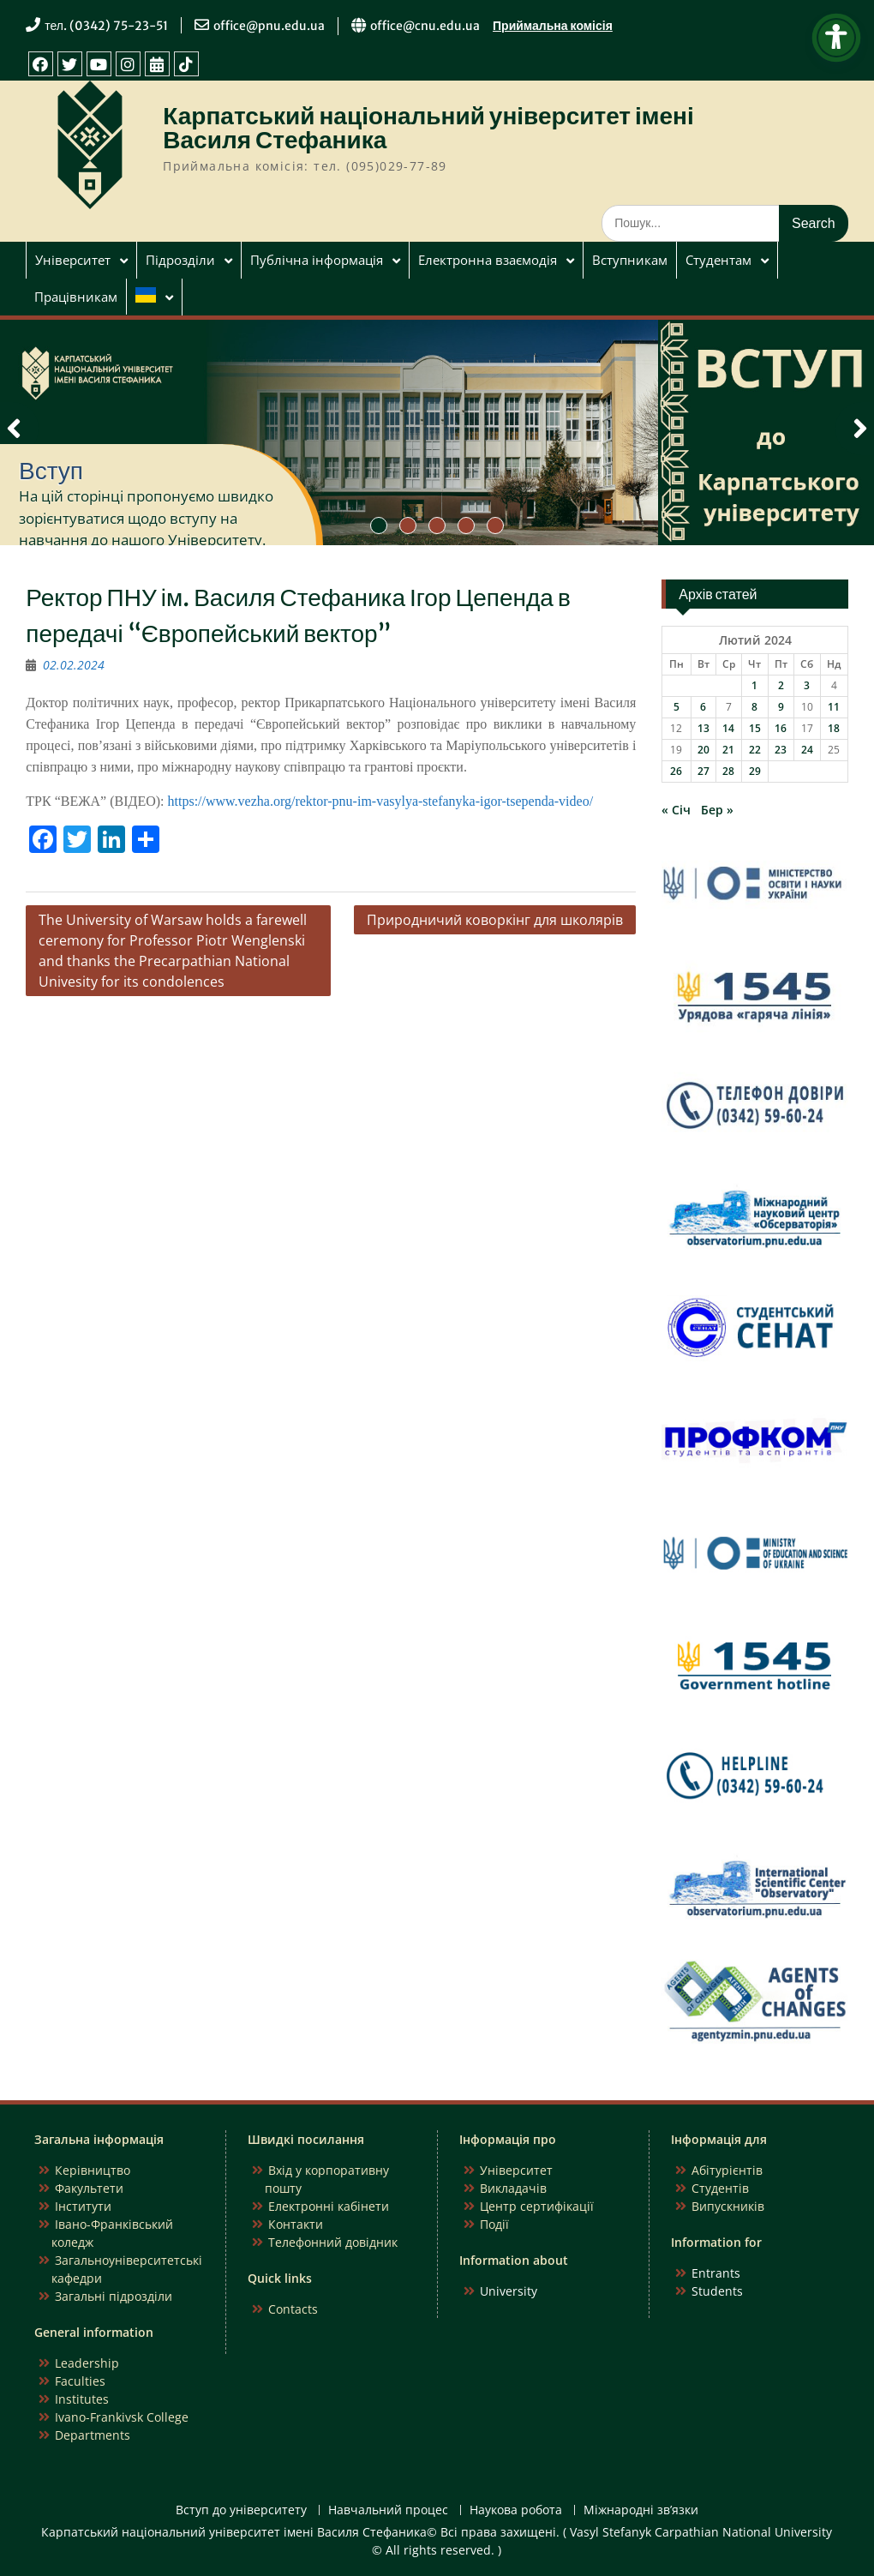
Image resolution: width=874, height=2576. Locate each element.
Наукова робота (516, 2510)
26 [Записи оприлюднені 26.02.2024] (676, 771)
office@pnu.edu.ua (269, 25)
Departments (92, 2435)
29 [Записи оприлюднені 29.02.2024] (755, 771)
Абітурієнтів (727, 2170)
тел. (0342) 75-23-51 (106, 25)
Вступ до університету (241, 2510)
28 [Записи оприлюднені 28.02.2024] (728, 771)
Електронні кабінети (328, 2206)
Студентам (718, 259)
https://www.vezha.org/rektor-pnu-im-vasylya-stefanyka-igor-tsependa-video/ (381, 801)
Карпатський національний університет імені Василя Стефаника (428, 127)
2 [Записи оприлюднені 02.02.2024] (781, 685)
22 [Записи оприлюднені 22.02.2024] (755, 749)
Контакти (295, 2224)
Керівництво (92, 2170)
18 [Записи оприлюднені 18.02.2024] (834, 728)
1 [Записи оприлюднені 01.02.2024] (754, 685)
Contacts (293, 2309)
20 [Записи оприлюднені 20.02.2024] (703, 749)
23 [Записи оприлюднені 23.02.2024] (781, 749)
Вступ (51, 470)
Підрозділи (180, 259)
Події (494, 2224)
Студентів (720, 2188)
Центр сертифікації (537, 2206)
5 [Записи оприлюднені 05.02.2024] (676, 707)
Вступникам (629, 259)
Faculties (80, 2381)
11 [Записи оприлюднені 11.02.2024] (834, 707)
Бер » (717, 810)
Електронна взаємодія (487, 259)
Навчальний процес (388, 2510)
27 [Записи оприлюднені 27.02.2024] (703, 771)
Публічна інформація (316, 259)
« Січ (676, 810)
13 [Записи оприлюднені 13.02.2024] (703, 728)
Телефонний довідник (333, 2242)
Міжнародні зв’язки (641, 2510)
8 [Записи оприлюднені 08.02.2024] (754, 707)
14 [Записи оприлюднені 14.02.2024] (728, 728)
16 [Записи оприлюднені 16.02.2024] (781, 728)
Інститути (83, 2206)
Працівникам (75, 296)
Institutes (82, 2399)
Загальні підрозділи (113, 2296)
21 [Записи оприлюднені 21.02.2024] (728, 749)
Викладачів (513, 2188)
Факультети (89, 2188)
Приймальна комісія (553, 25)
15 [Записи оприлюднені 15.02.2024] (755, 728)
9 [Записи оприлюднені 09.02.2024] (781, 707)
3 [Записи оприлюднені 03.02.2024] (807, 685)
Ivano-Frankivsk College (122, 2417)
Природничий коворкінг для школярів (495, 919)
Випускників (727, 2206)
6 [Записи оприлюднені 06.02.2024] (703, 707)
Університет (73, 259)
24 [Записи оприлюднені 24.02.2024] (807, 749)
